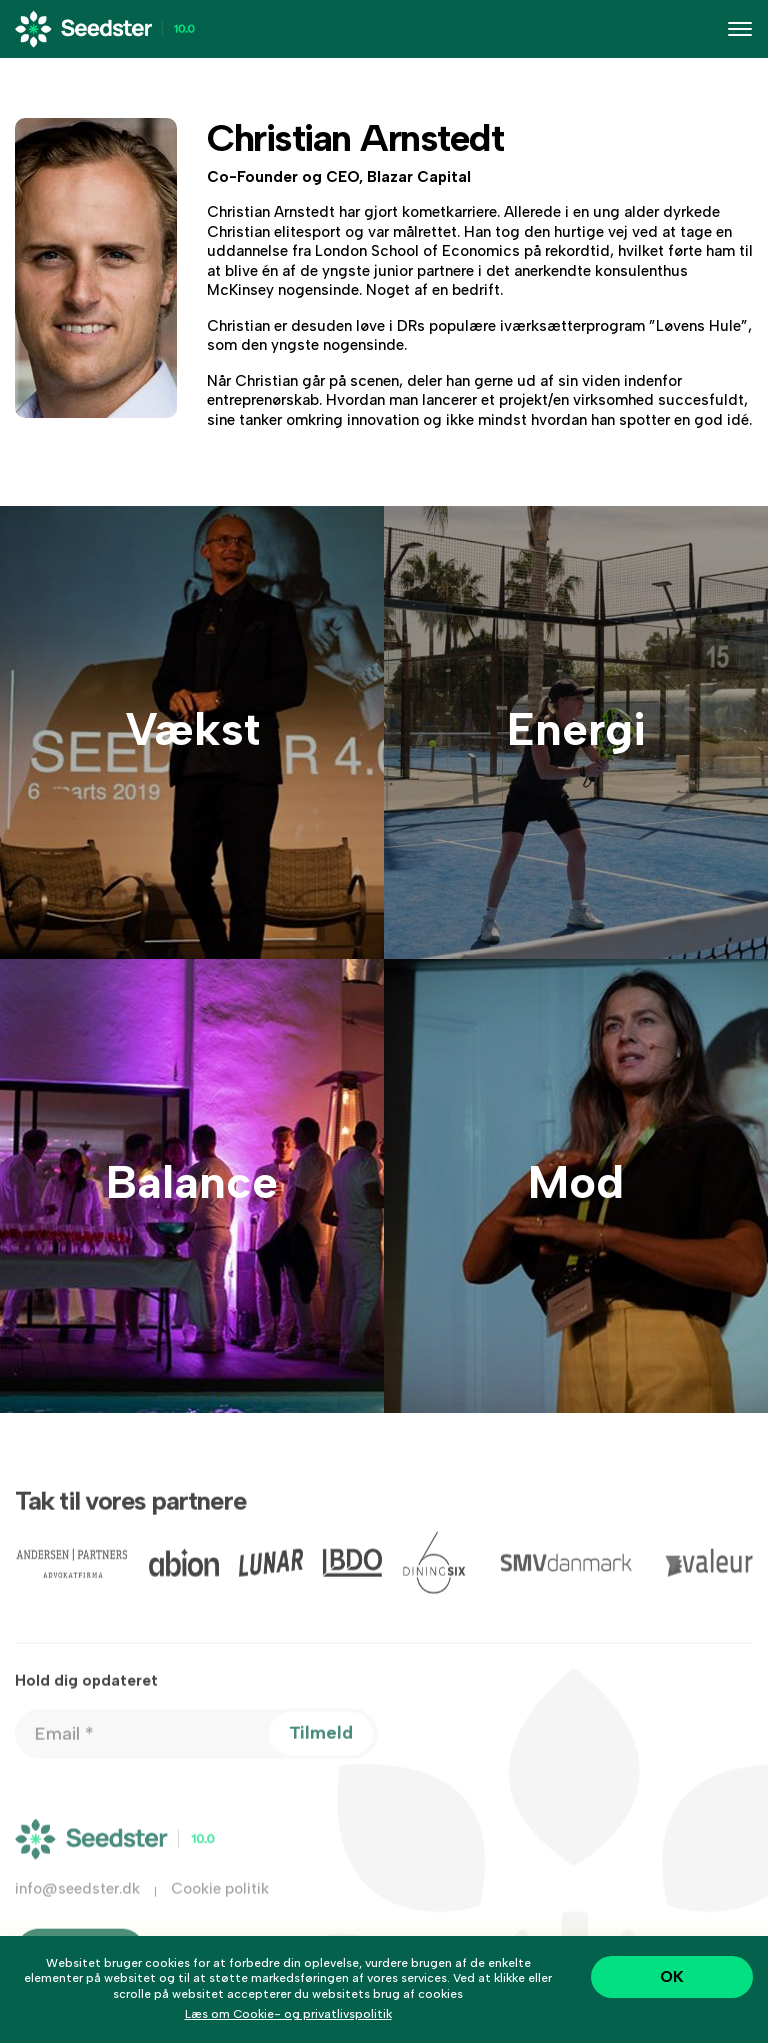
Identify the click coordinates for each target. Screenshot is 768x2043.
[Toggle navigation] (740, 29)
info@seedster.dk (77, 1903)
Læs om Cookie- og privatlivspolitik (288, 2014)
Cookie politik (220, 1903)
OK (672, 1976)
